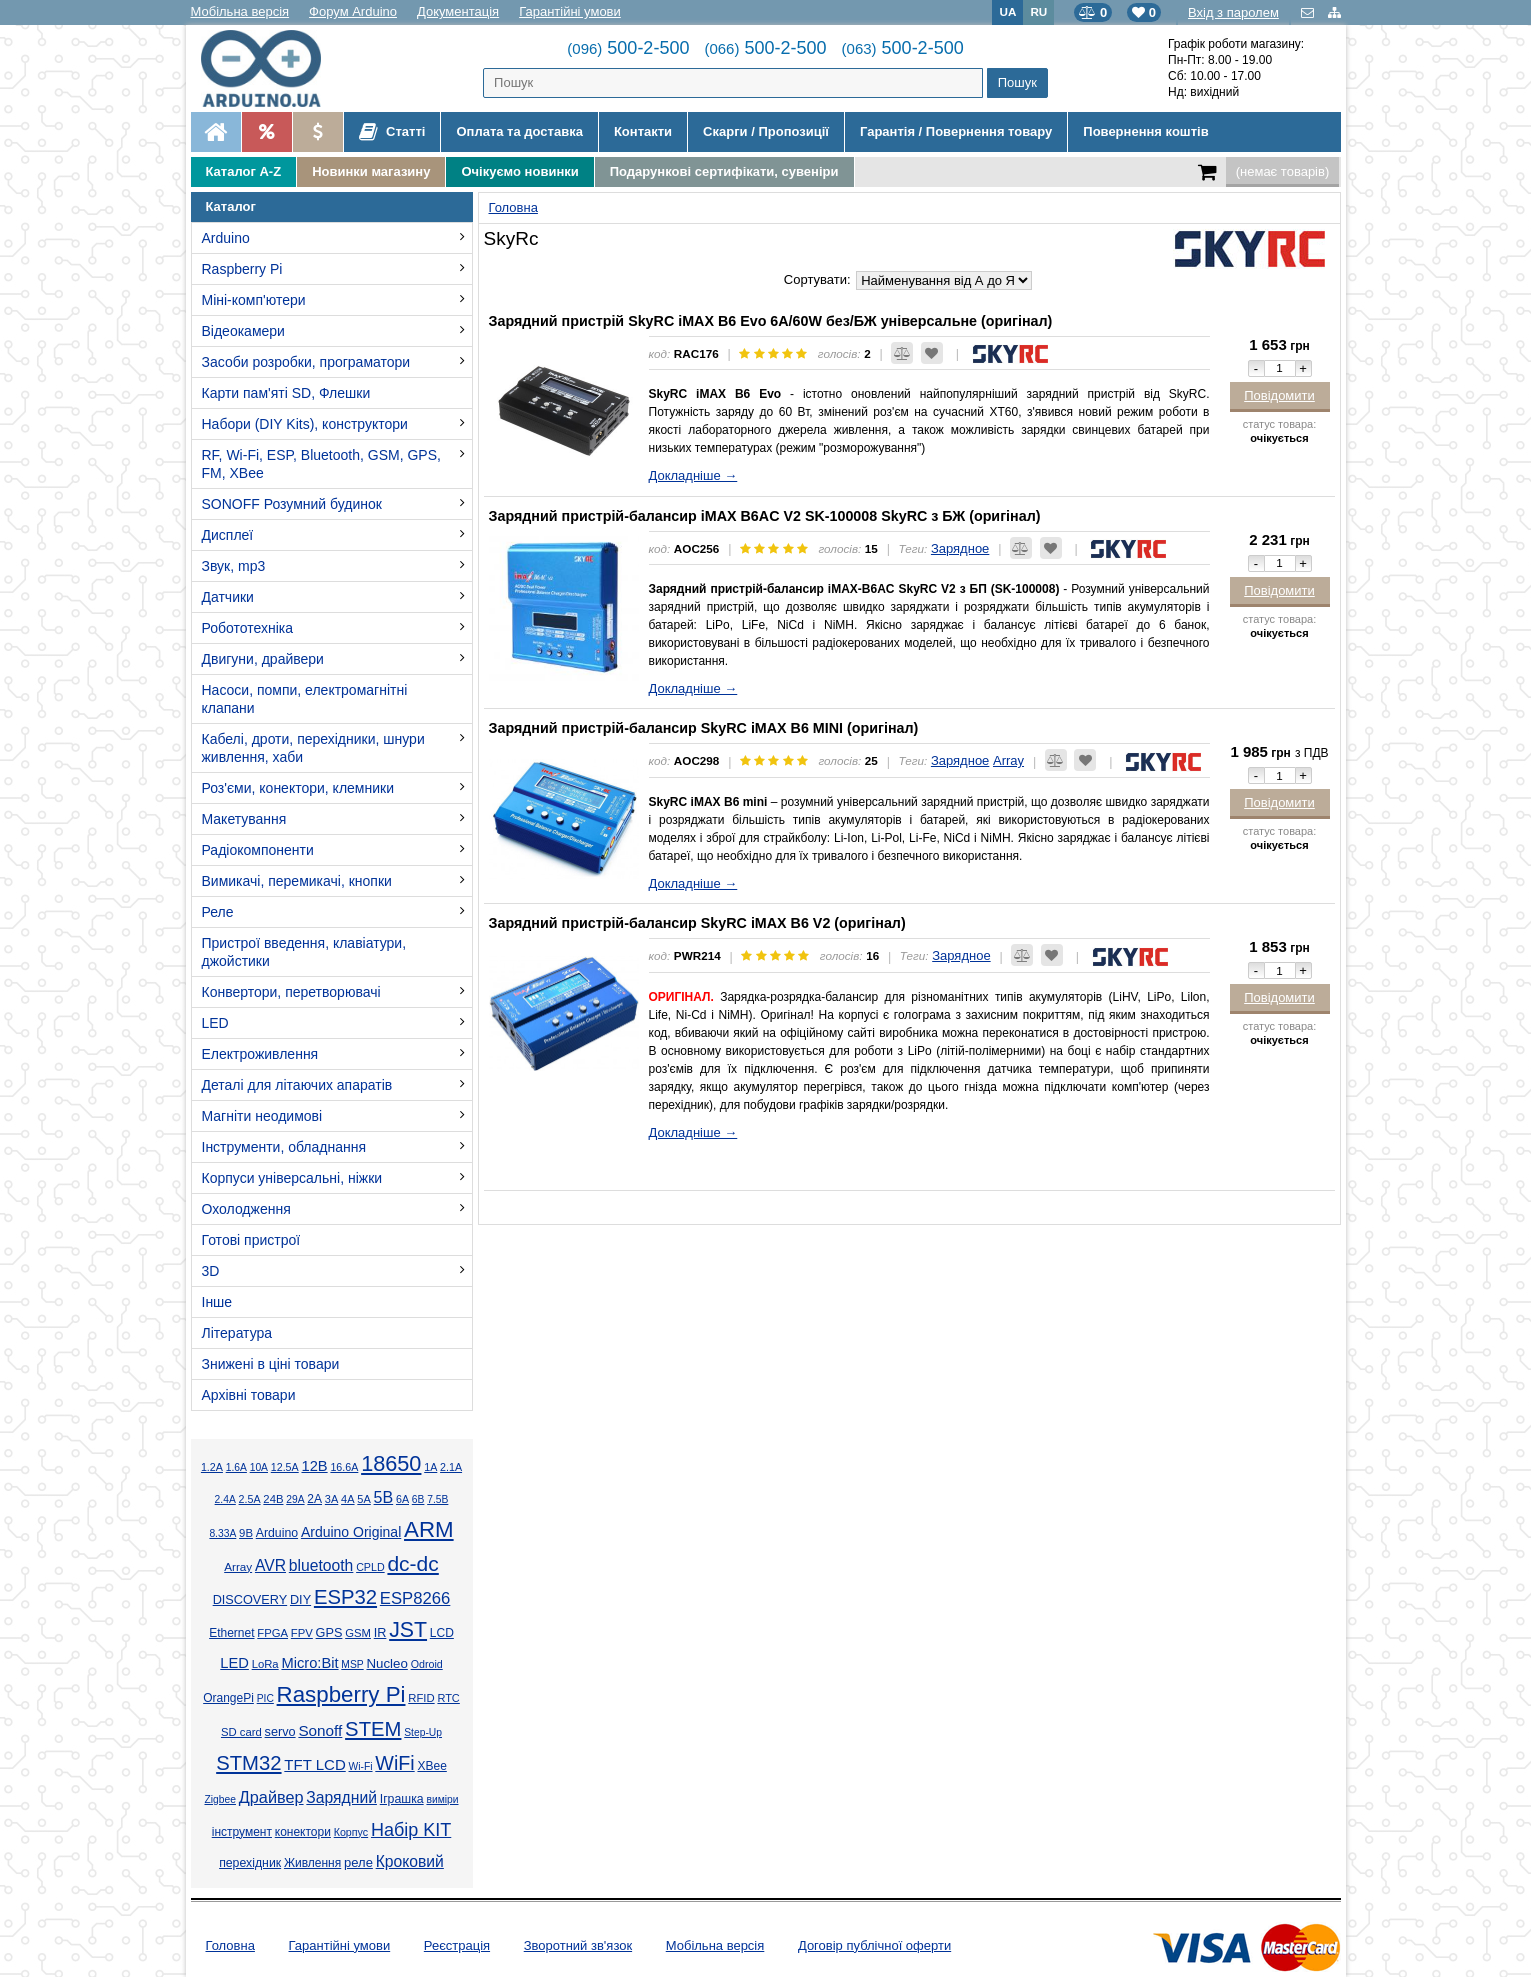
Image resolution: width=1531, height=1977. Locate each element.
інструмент (242, 1832)
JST (408, 1630)
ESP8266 (415, 1598)
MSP (352, 1664)
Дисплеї (228, 535)
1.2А (212, 1467)
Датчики (228, 597)
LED (215, 1023)
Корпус (351, 1832)
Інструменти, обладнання (284, 1147)
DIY (300, 1600)
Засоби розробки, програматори (306, 362)
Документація (458, 11)
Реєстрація (457, 1945)
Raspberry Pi (242, 269)
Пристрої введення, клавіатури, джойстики (304, 952)
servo (280, 1732)
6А (402, 1499)
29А (295, 1499)
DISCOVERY (250, 1600)
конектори (303, 1832)
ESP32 (345, 1597)
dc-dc (412, 1563)
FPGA (272, 1633)
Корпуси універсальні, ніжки (292, 1178)
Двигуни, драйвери (263, 659)
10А (259, 1467)
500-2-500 (628, 48)
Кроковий (410, 1861)
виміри (442, 1799)
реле (358, 1862)
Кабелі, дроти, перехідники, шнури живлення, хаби (313, 748)
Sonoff (320, 1730)
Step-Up (423, 1732)
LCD (442, 1633)
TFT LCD (314, 1764)
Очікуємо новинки (519, 171)
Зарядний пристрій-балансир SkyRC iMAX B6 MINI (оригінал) (704, 728)
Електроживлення (260, 1054)
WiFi (394, 1763)
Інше (217, 1302)
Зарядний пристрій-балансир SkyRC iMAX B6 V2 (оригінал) (697, 923)
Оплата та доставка (519, 131)
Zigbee (219, 1799)
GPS (329, 1633)
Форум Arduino (353, 11)
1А (430, 1467)
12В (314, 1466)
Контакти (643, 131)
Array (238, 1566)
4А (347, 1499)
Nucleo (386, 1663)
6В (418, 1499)
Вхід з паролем (1233, 12)
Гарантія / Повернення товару (956, 131)
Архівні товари (249, 1395)
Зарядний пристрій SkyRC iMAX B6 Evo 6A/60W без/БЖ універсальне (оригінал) (771, 321)
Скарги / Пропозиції (766, 131)
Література (237, 1333)
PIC (265, 1698)
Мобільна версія (240, 11)
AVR (270, 1565)
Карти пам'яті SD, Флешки (286, 393)
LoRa (265, 1664)
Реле (218, 912)
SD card (241, 1732)
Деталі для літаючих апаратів (297, 1085)
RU (1038, 11)
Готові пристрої (251, 1240)
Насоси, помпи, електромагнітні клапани (305, 699)
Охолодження (246, 1209)
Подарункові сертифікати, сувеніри (724, 171)
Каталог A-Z (244, 171)
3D (211, 1271)
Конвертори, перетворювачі (291, 992)
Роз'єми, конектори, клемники (298, 788)
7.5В (437, 1499)
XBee (431, 1766)
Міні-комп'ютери (254, 300)
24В (273, 1499)
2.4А (225, 1499)
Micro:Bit (309, 1663)
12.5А (285, 1467)
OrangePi (228, 1698)
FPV (302, 1633)
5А (363, 1499)
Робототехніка (248, 628)
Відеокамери (243, 331)
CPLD (370, 1567)
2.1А (451, 1467)
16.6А (344, 1467)
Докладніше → (693, 475)
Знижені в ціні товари (271, 1364)
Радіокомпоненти (258, 850)
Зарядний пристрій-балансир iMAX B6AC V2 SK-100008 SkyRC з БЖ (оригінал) (765, 516)
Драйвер (271, 1797)
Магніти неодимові (262, 1116)
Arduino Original (351, 1532)
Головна (230, 1945)
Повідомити (1279, 395)
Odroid (427, 1664)
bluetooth (321, 1565)
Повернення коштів (1145, 131)
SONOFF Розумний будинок (292, 504)
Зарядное (960, 548)
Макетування (244, 819)
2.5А (250, 1499)
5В (384, 1497)
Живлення (312, 1863)
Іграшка (402, 1799)
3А (331, 1499)
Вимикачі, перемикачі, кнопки (297, 881)
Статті (392, 132)
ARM (429, 1529)
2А (314, 1499)
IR (380, 1633)
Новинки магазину (371, 171)
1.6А (236, 1467)
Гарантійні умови (570, 11)
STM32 (248, 1763)
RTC (448, 1698)
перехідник (250, 1863)
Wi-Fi (361, 1766)
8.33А (222, 1533)
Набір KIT (411, 1830)
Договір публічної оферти (874, 1945)
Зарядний (341, 1797)
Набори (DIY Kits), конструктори (305, 424)
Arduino (226, 238)
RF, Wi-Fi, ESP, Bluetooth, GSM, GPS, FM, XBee (321, 464)
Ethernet (231, 1633)
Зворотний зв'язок (578, 1945)
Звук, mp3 (234, 566)
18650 (391, 1463)
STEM (373, 1729)
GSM (358, 1633)
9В (246, 1533)
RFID (421, 1698)
